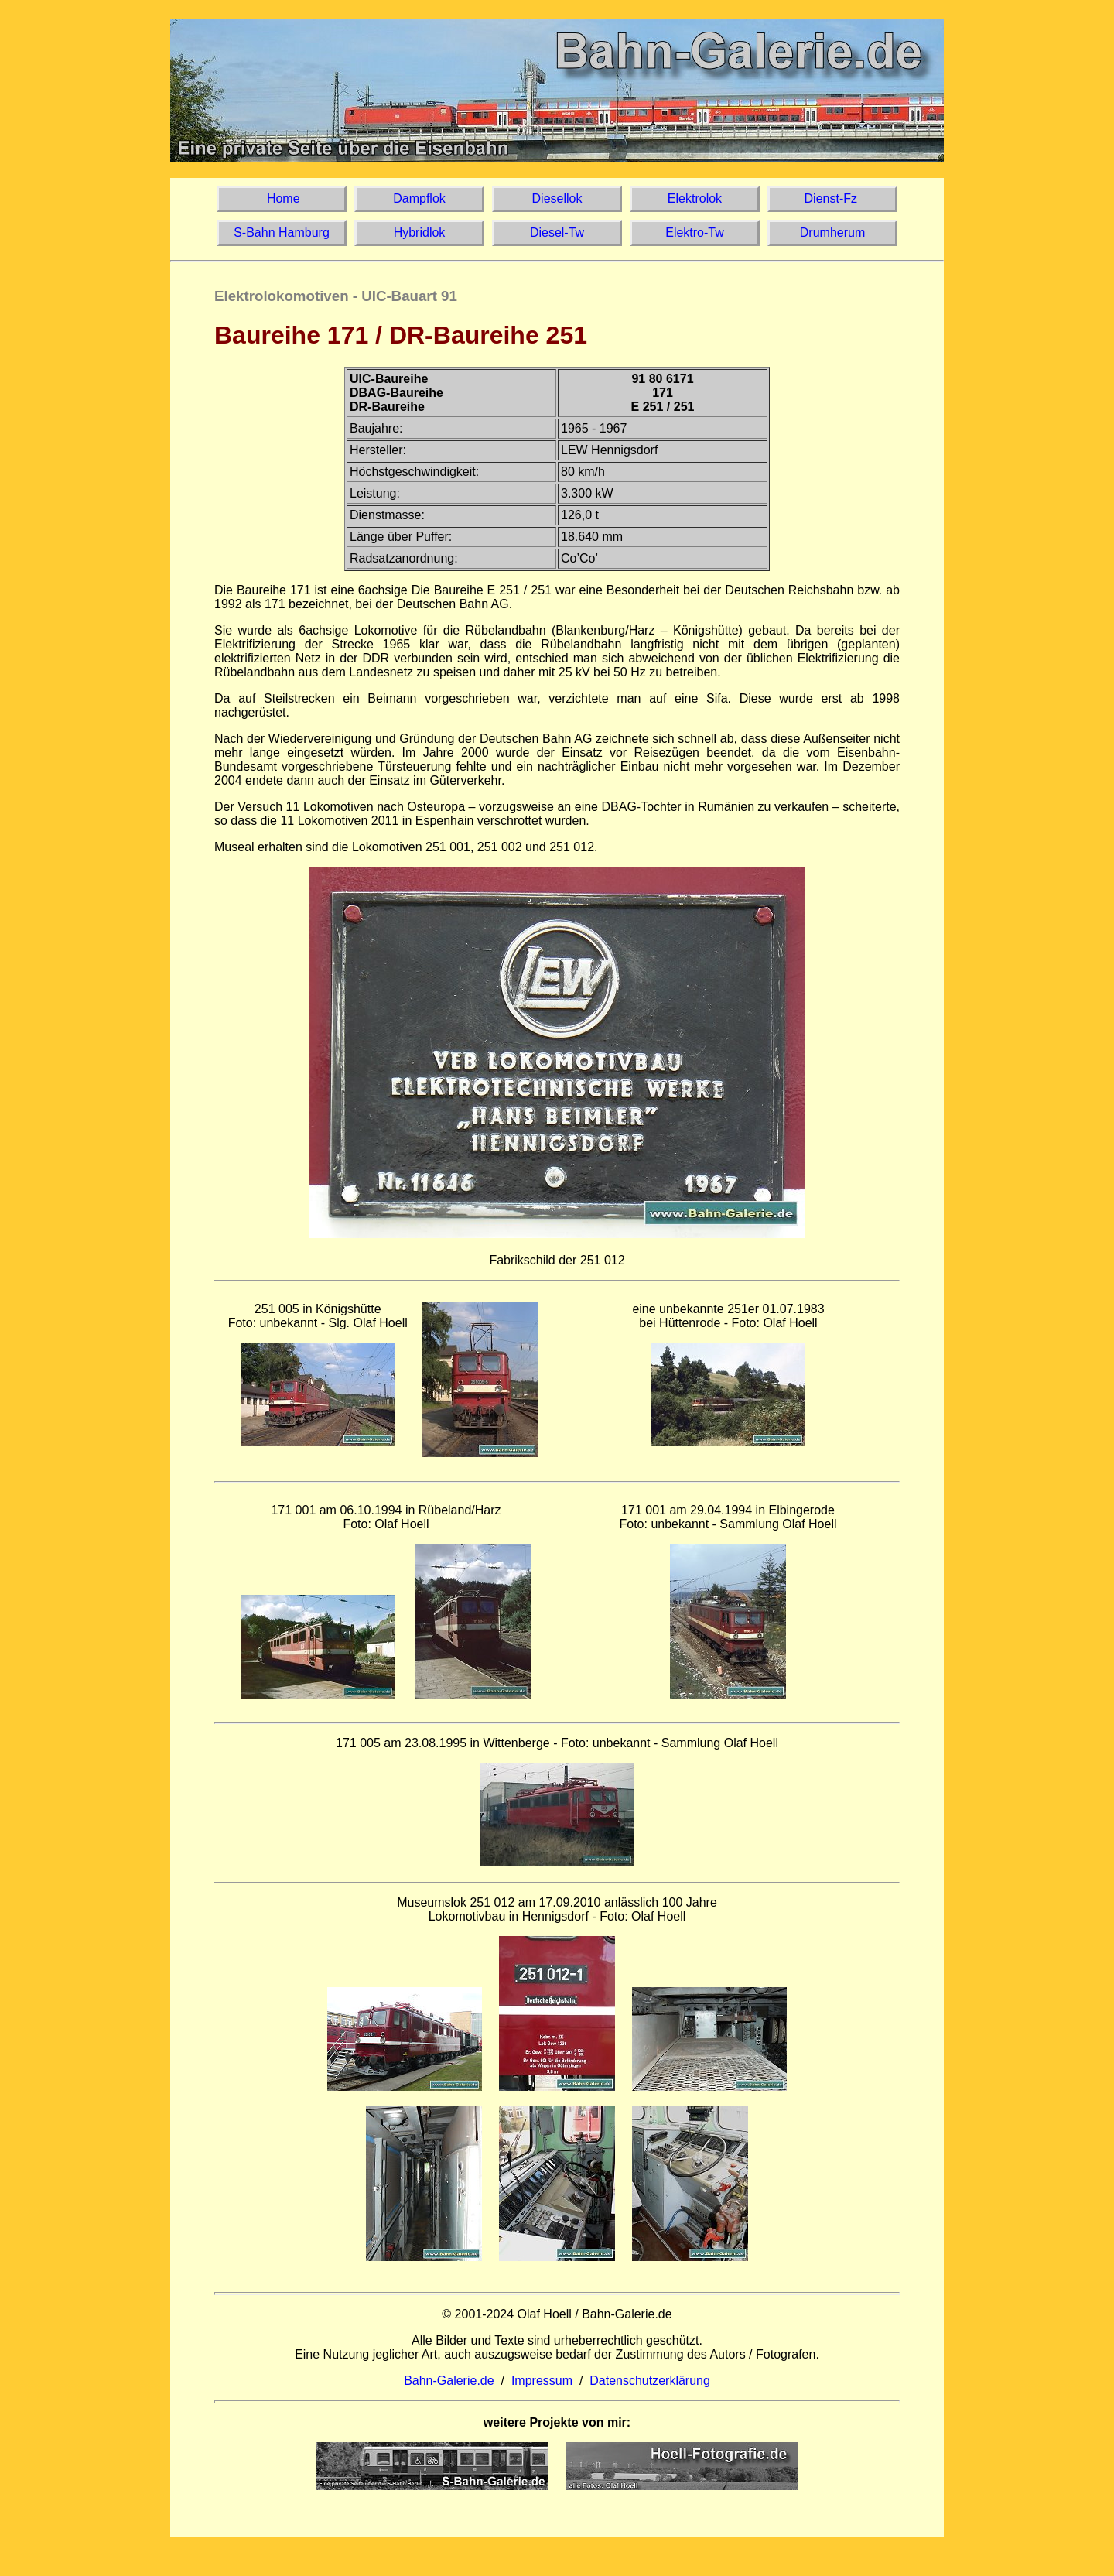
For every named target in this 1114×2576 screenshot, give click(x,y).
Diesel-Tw (557, 232)
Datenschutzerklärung (649, 2380)
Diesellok (556, 198)
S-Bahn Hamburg (282, 232)
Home (281, 198)
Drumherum (832, 232)
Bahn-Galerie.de (449, 2380)
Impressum (541, 2380)
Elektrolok (695, 198)
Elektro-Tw (694, 232)
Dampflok (419, 198)
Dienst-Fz (832, 198)
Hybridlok (419, 232)
